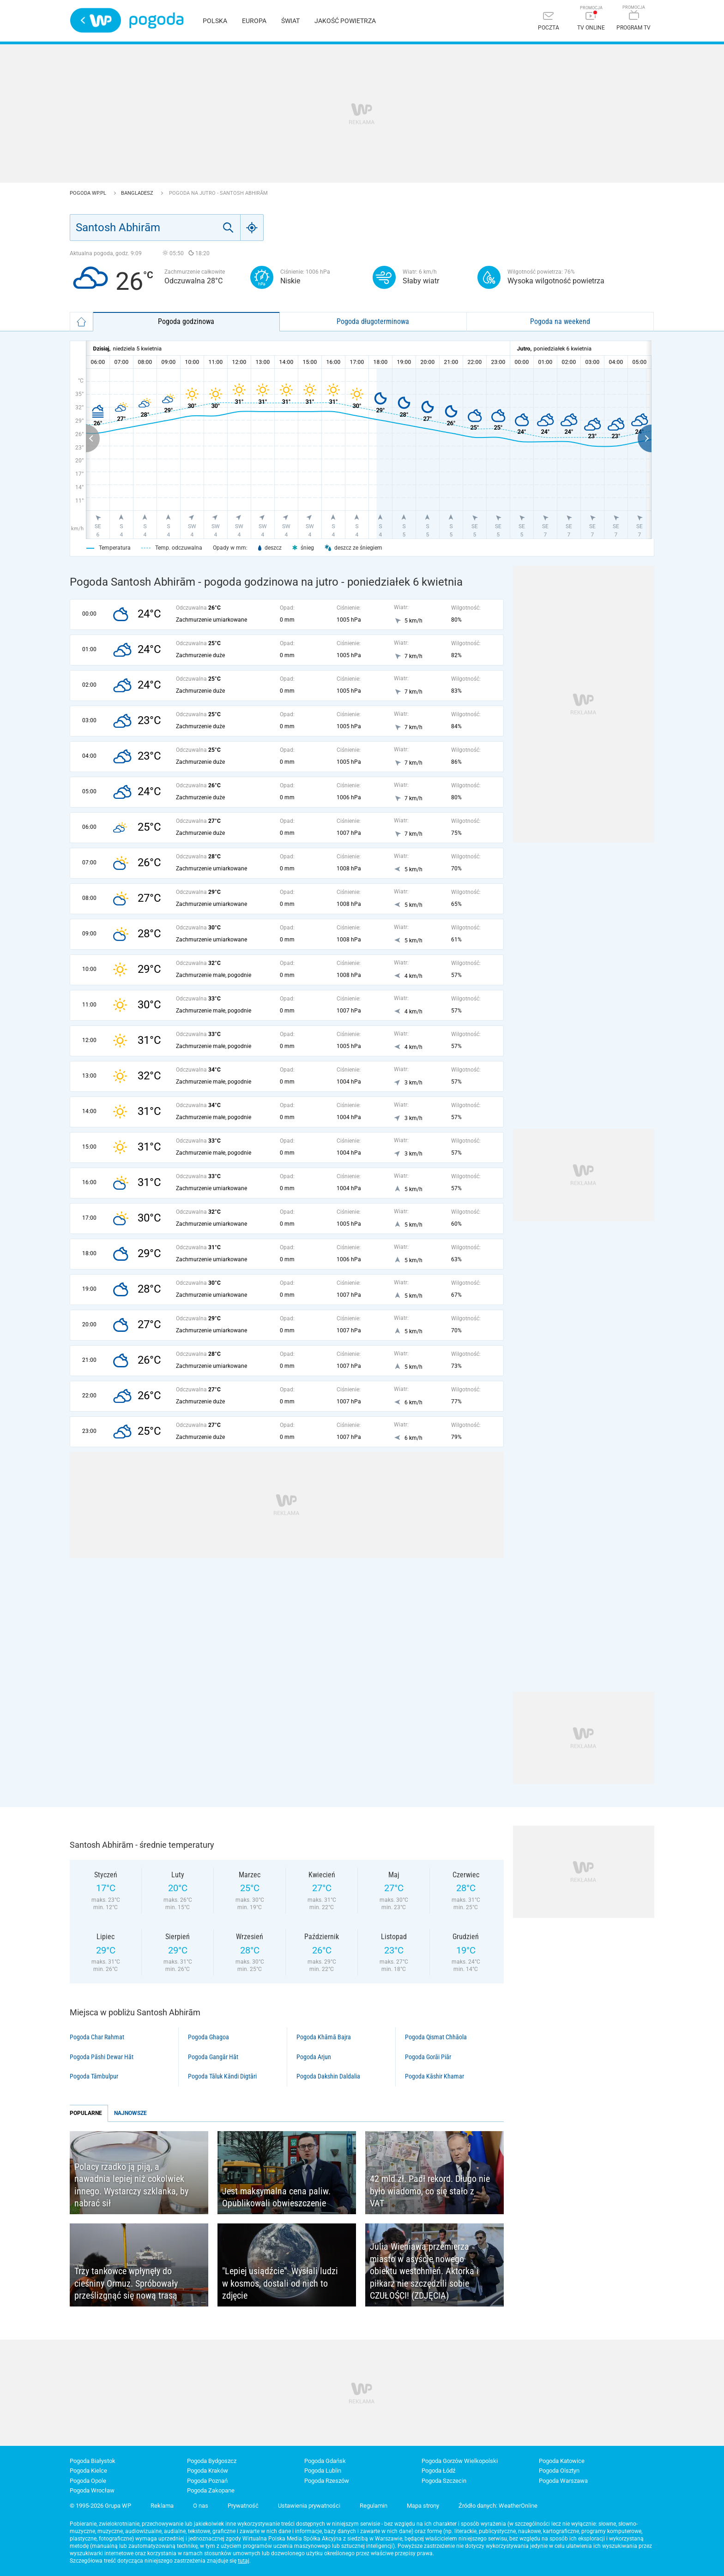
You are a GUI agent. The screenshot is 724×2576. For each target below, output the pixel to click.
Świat (290, 20)
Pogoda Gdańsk (325, 2460)
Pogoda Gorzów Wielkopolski (460, 2460)
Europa (254, 20)
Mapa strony (423, 2505)
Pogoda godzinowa (186, 321)
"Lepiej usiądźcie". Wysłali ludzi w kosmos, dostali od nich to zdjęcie (280, 2283)
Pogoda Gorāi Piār (428, 2057)
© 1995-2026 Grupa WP (100, 2505)
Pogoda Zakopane (211, 2490)
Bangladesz (138, 193)
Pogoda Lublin (322, 2470)
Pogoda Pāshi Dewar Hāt (101, 2057)
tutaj (243, 2561)
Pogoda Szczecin (444, 2480)
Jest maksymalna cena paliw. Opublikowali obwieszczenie (276, 2197)
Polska (215, 20)
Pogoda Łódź (438, 2470)
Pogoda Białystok (92, 2460)
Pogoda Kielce (88, 2470)
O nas (200, 2505)
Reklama (162, 2505)
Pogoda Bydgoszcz (211, 2460)
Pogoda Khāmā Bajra (323, 2037)
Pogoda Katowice (562, 2460)
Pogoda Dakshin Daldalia (328, 2076)
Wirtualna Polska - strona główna (95, 20)
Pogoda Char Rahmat (97, 2037)
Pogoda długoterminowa (373, 321)
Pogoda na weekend (560, 321)
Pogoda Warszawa (563, 2480)
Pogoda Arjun (313, 2057)
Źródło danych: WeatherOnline (498, 2505)
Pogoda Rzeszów (326, 2480)
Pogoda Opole (88, 2480)
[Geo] (252, 227)
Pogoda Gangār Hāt (213, 2057)
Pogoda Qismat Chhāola (436, 2037)
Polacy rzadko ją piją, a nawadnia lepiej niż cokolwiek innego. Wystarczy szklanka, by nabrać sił (131, 2185)
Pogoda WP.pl (89, 193)
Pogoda (156, 20)
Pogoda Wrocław (92, 2490)
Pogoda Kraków (207, 2470)
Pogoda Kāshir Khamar (434, 2076)
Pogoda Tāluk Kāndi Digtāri (222, 2076)
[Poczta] (548, 21)
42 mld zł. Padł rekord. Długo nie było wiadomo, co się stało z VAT (430, 2191)
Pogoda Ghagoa (208, 2037)
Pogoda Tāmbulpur (94, 2076)
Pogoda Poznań (207, 2480)
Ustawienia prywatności (309, 2505)
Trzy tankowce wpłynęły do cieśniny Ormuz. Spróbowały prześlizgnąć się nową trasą (126, 2283)
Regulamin (373, 2505)
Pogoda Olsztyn (559, 2470)
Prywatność (243, 2505)
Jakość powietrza (345, 20)
